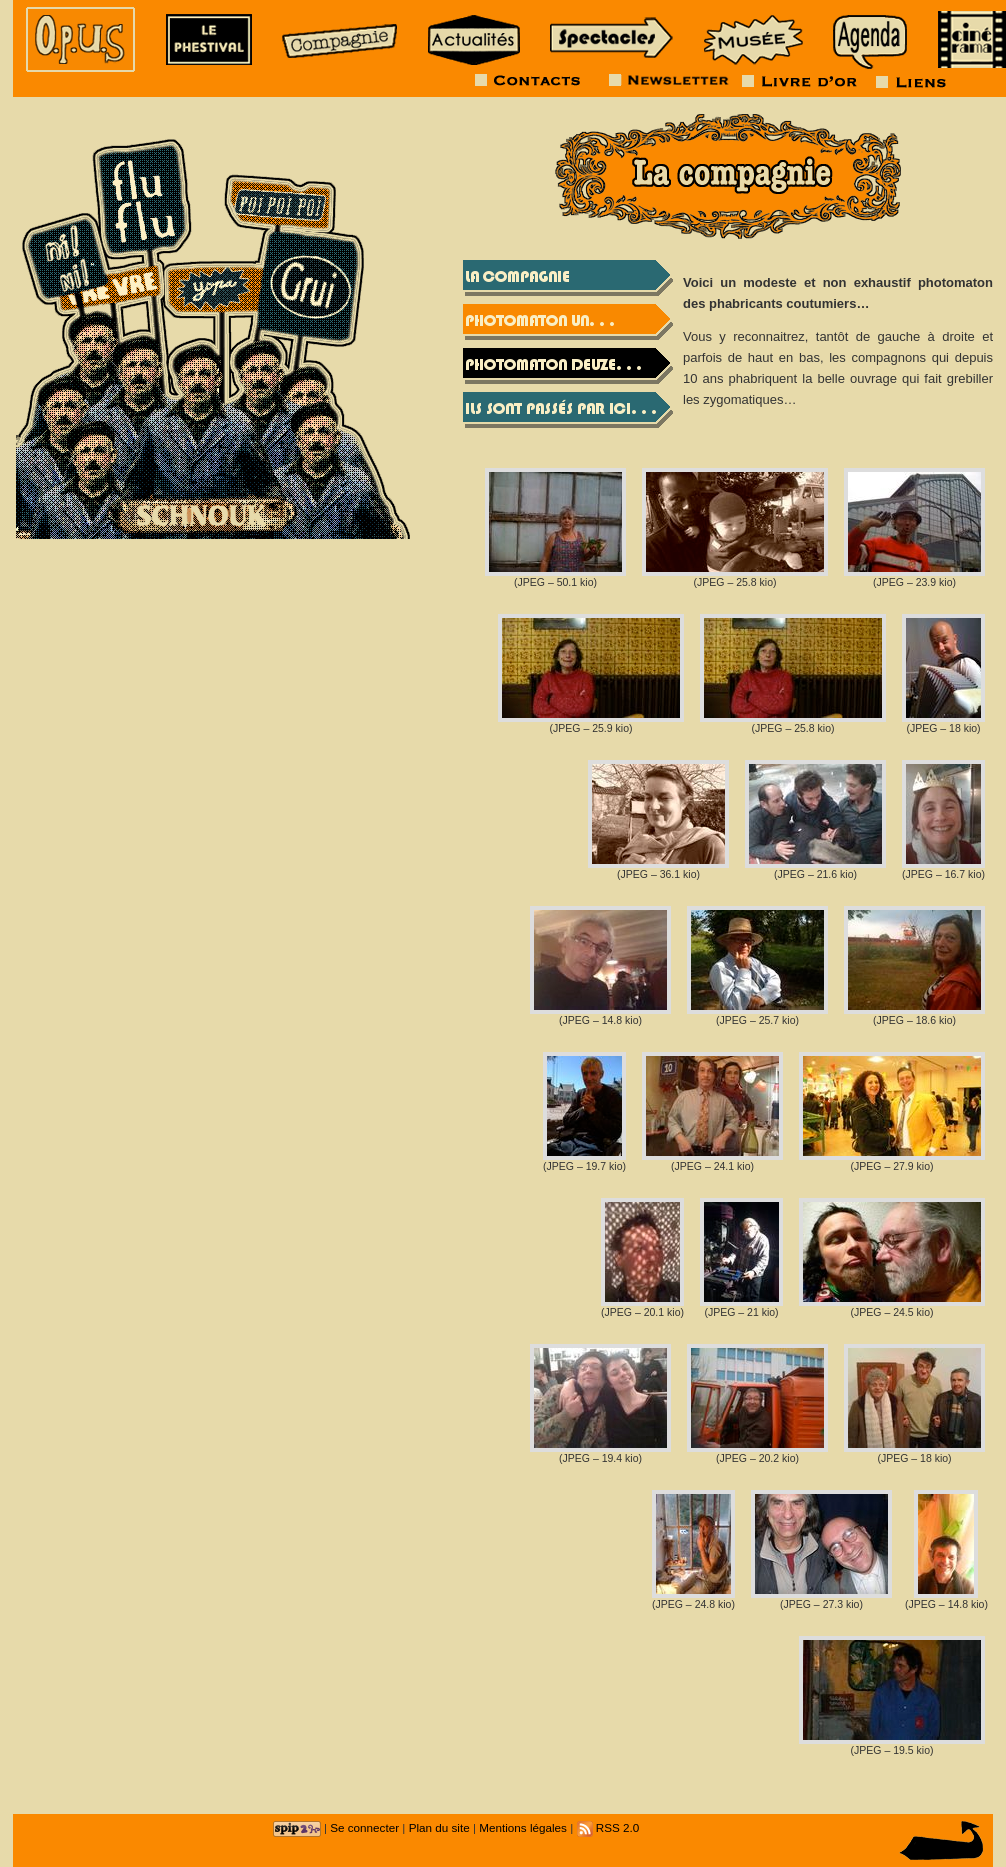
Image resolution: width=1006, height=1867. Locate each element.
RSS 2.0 (608, 1827)
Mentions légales (523, 1827)
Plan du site (439, 1827)
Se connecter (364, 1827)
